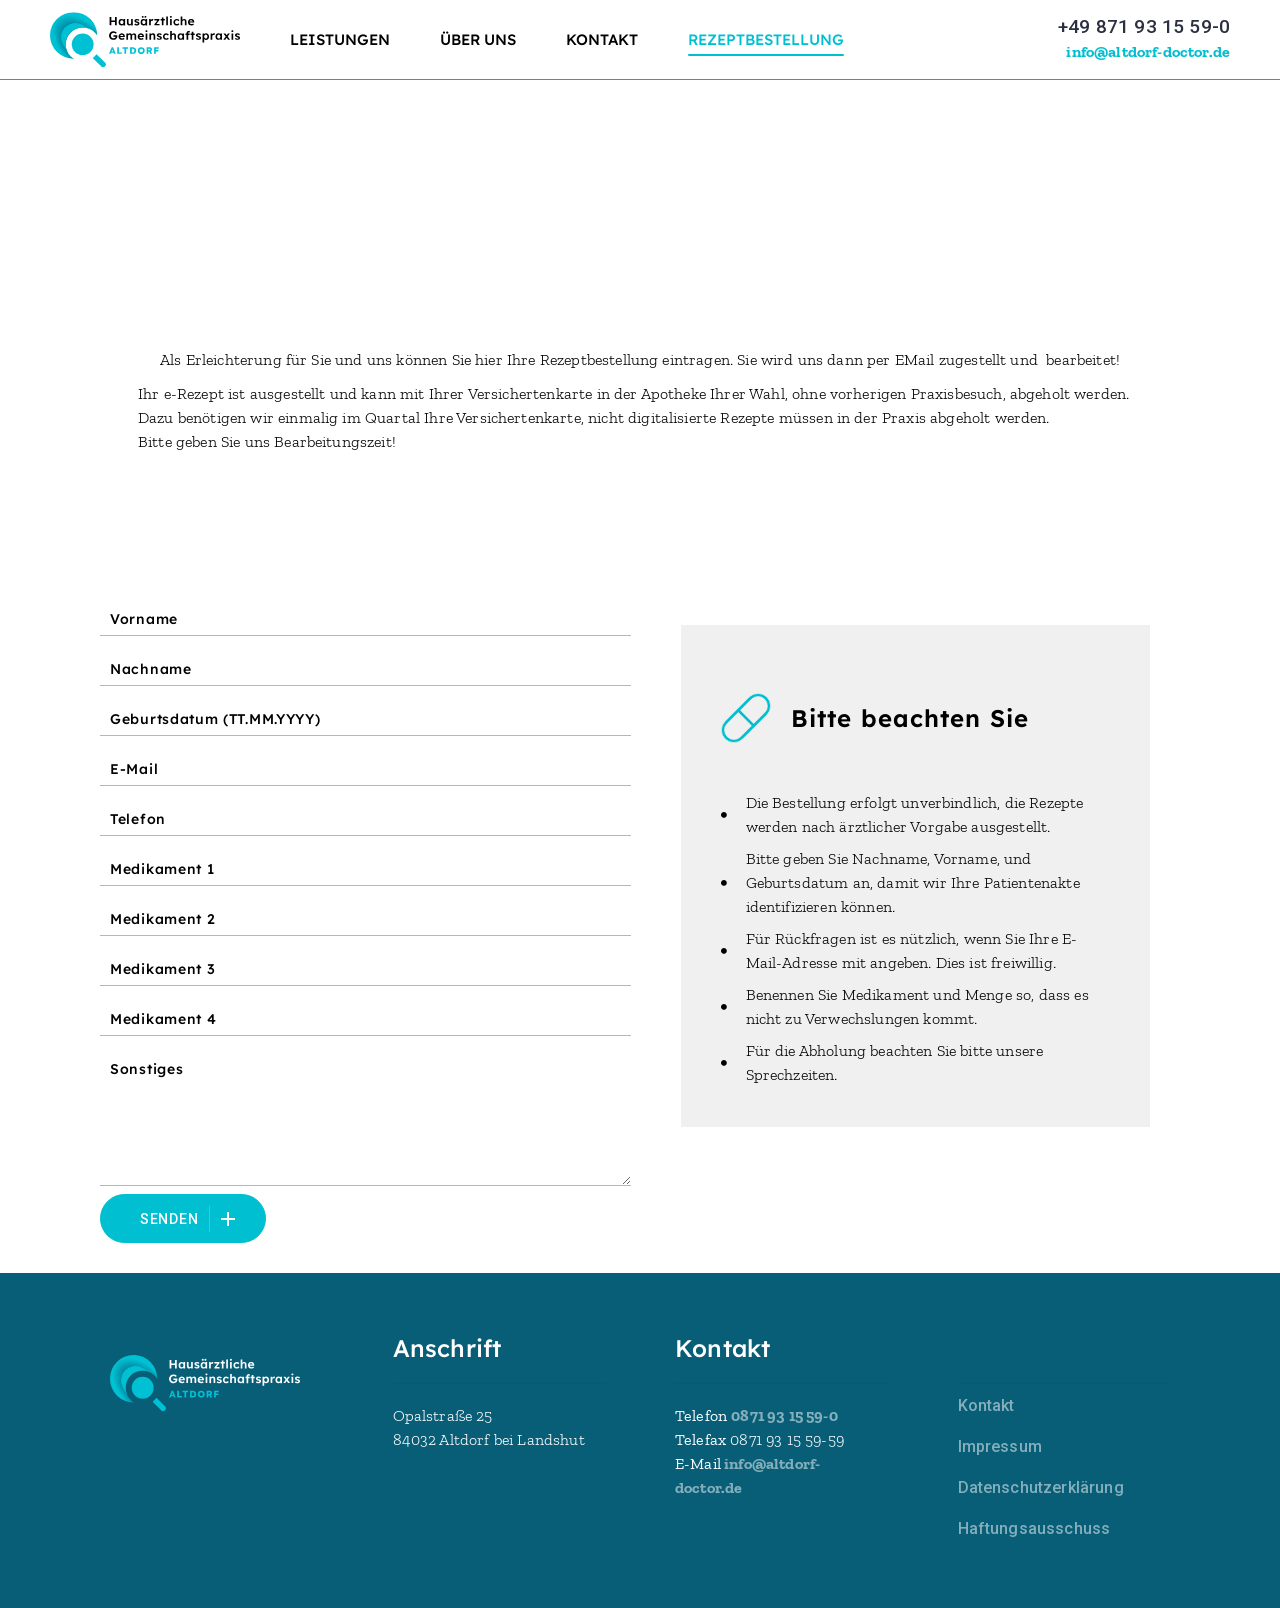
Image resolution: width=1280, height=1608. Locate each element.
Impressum (1000, 1446)
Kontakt (986, 1405)
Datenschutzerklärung (1041, 1487)
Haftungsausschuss (1034, 1528)
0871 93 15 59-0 (784, 1415)
